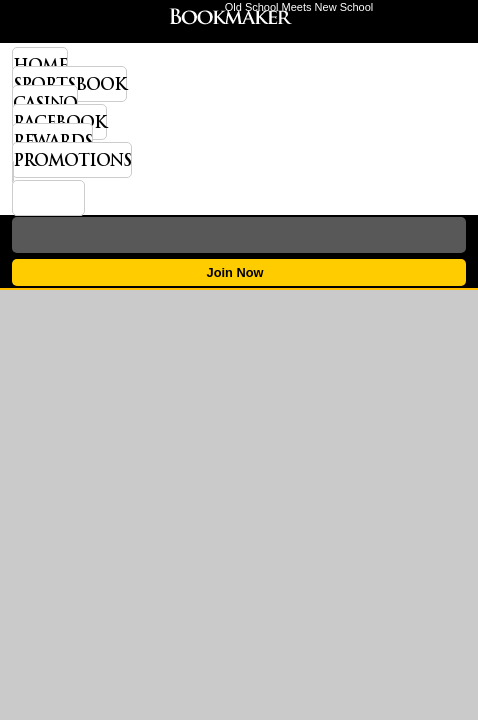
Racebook (59, 122)
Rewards (52, 141)
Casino (45, 103)
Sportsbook (69, 84)
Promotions (72, 160)
